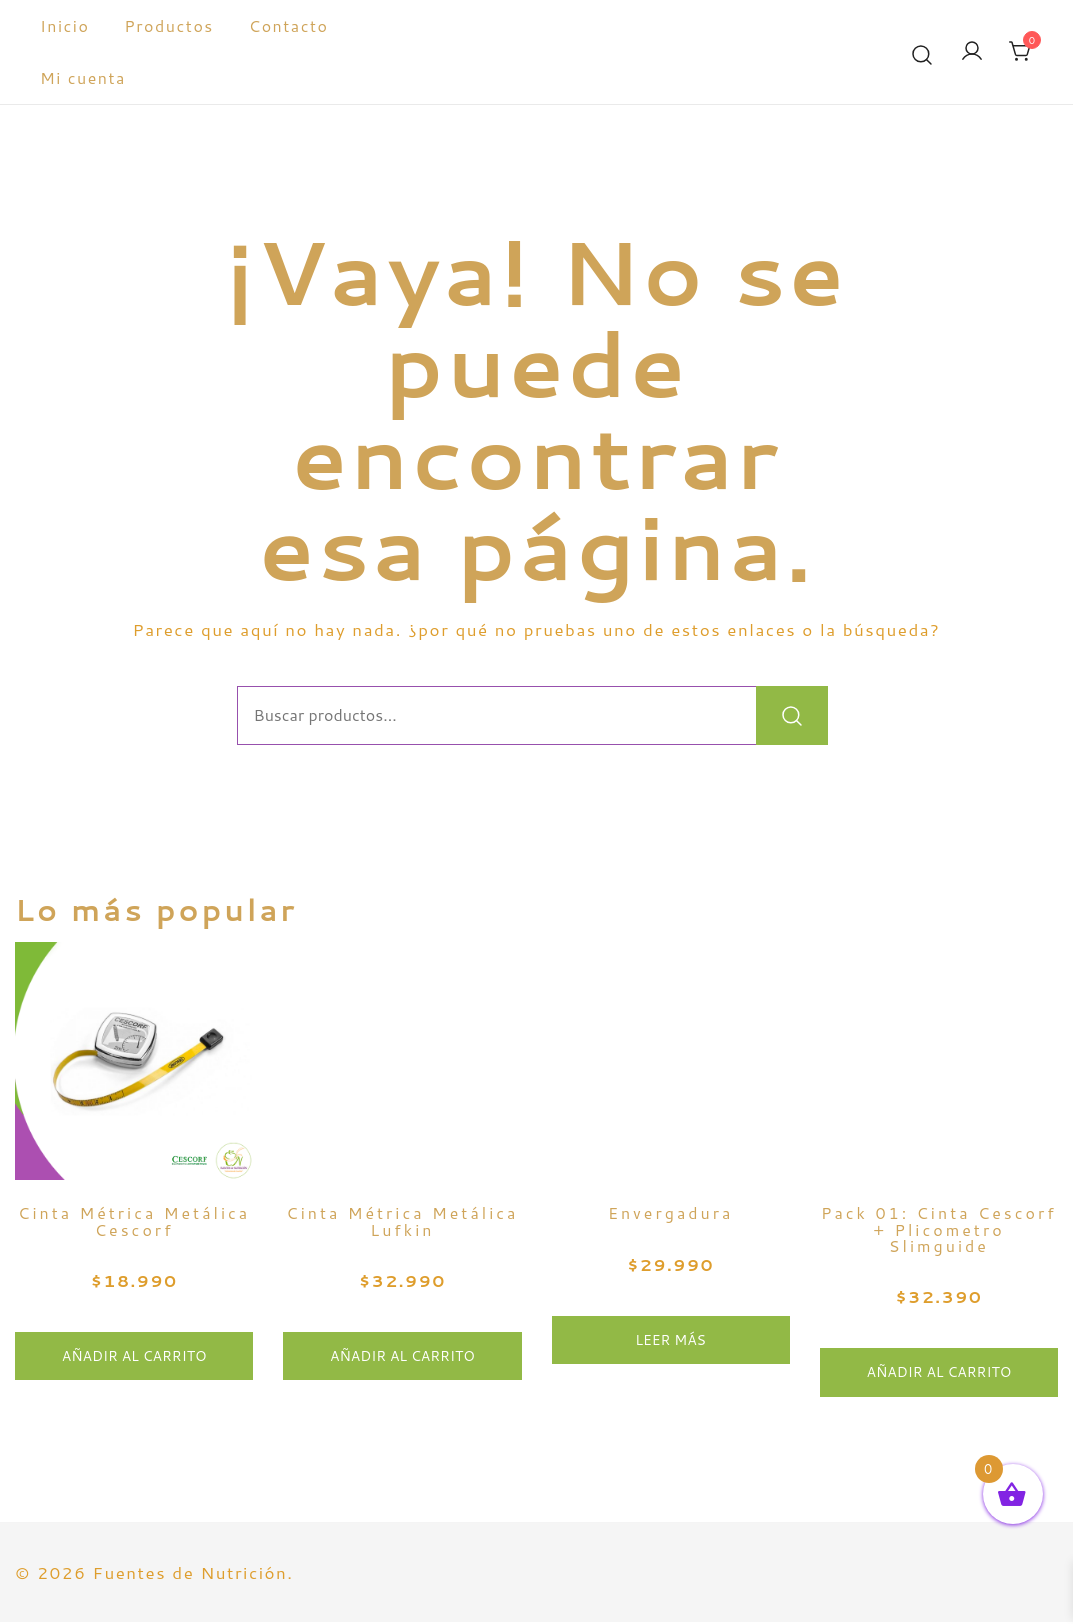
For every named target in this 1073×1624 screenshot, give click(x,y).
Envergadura (670, 1214)
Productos (168, 25)
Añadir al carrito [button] (134, 1358)
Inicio (64, 25)
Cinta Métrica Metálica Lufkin (402, 1222)
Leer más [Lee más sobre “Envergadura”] (670, 1342)
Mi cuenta (83, 77)
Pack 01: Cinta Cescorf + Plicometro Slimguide (939, 1231)
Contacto (289, 25)
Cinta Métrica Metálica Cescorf (134, 1222)
